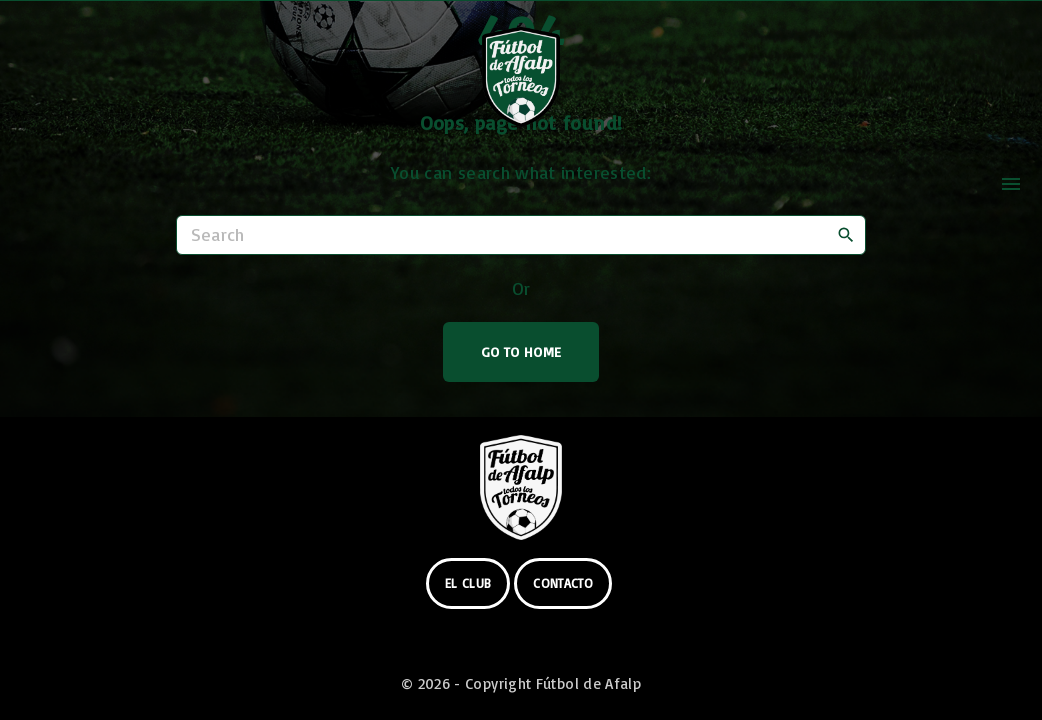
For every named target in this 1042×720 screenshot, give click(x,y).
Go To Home (521, 351)
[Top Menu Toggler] (1011, 184)
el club (468, 583)
